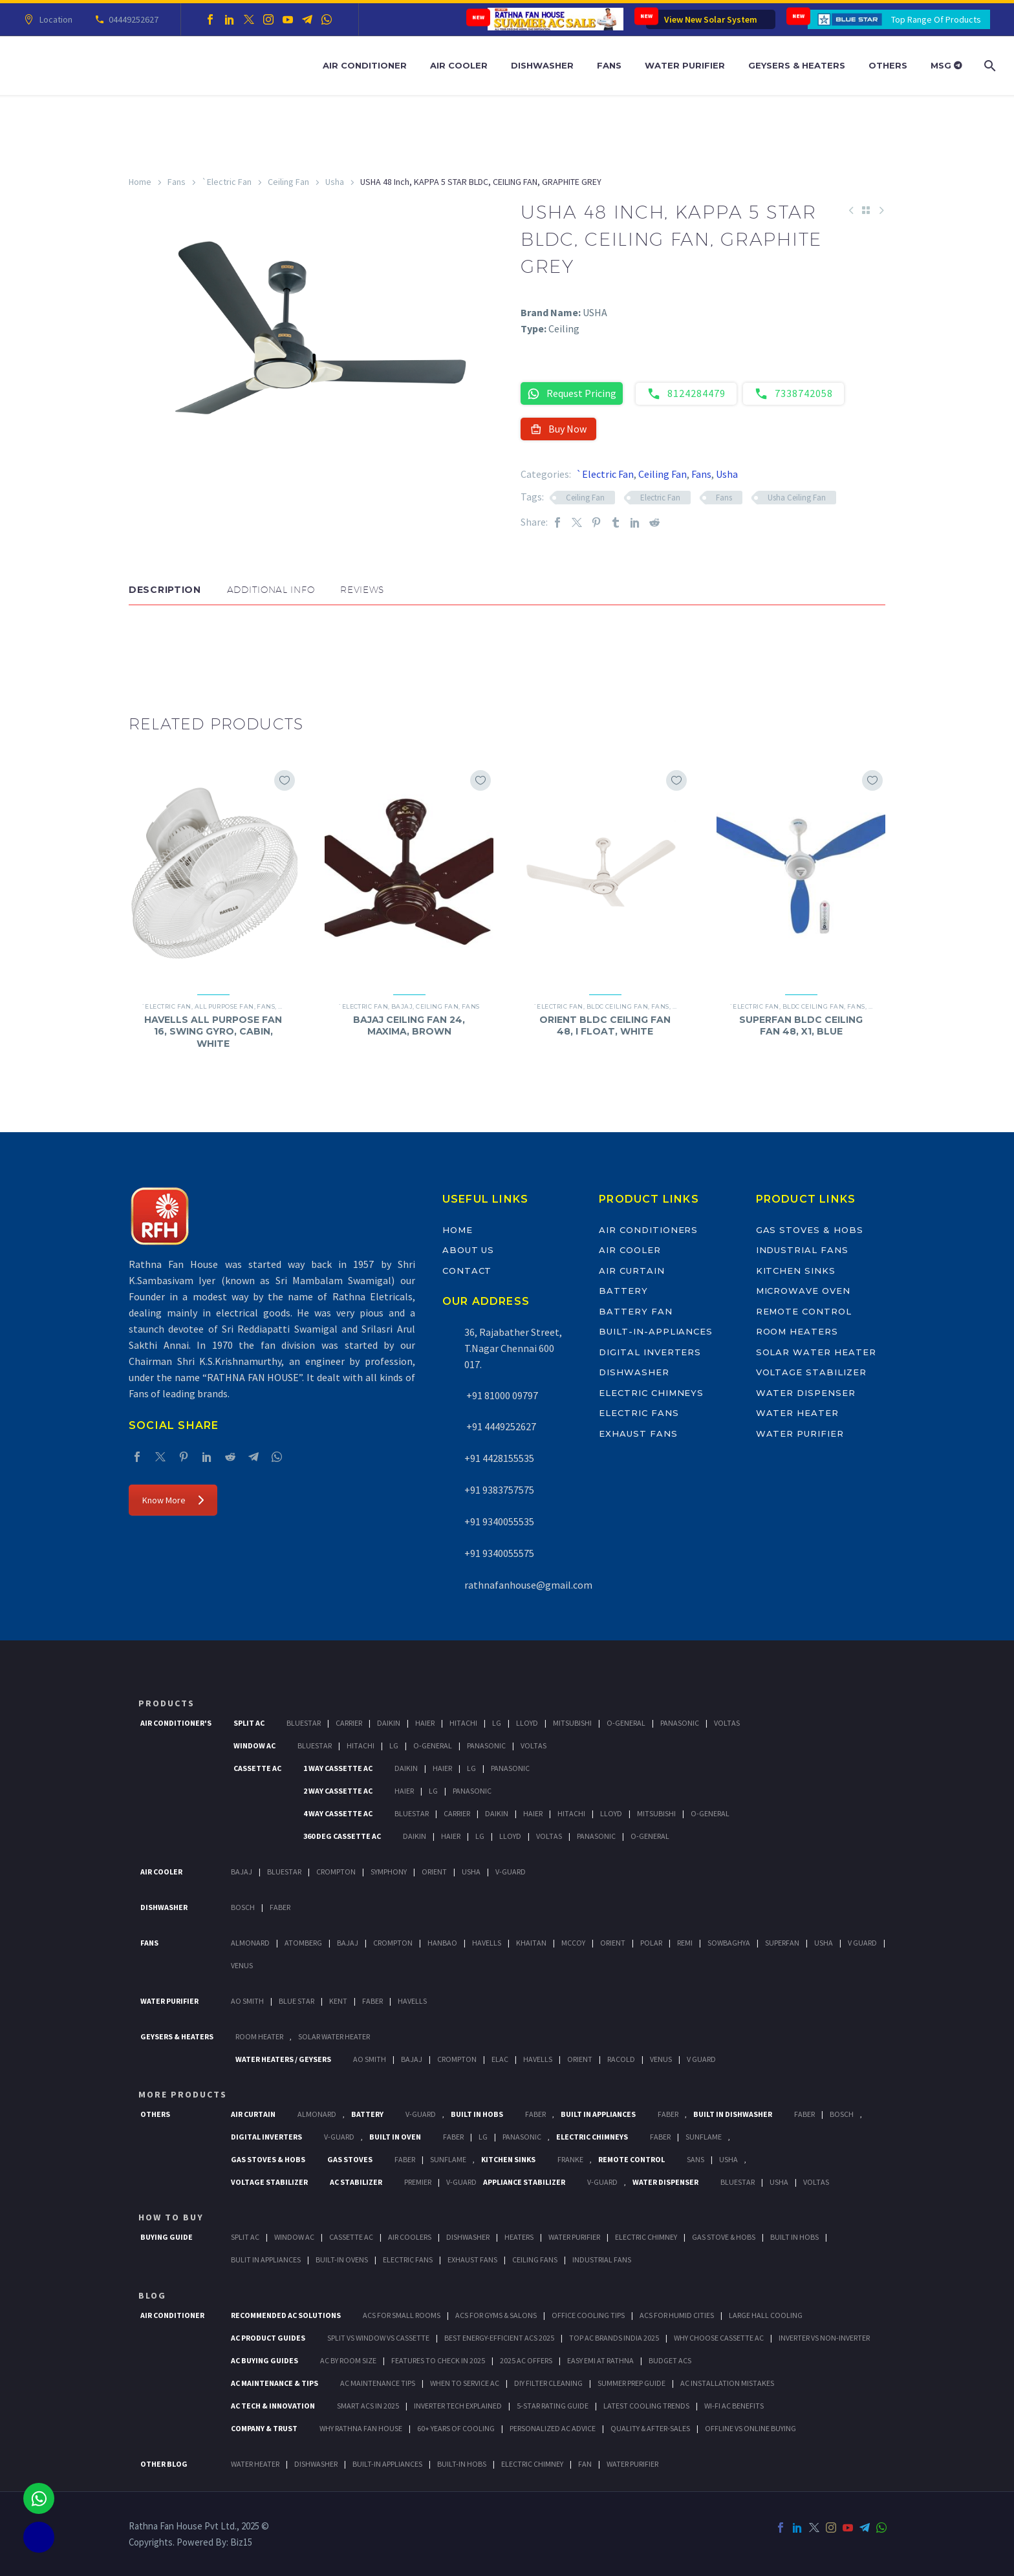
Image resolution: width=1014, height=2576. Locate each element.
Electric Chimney (646, 2237)
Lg (496, 1723)
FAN (585, 2464)
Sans (695, 2159)
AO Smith (247, 2001)
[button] (142, 644)
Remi (685, 1943)
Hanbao (442, 1943)
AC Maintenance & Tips (274, 2383)
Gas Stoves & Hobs (809, 1230)
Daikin (388, 1723)
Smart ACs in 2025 (368, 2405)
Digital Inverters (650, 1352)
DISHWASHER (316, 2464)
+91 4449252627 (500, 1426)
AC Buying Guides (264, 2360)
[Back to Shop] (865, 210)
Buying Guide (166, 2237)
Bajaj (402, 1006)
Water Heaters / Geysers (283, 2059)
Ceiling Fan (288, 182)
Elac (499, 2059)
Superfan (782, 1943)
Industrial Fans (802, 1250)
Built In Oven (395, 2136)
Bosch (243, 1907)
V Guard (862, 1943)
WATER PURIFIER (632, 2464)
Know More (173, 1500)
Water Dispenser (806, 1393)
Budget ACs (670, 2360)
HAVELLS (412, 2001)
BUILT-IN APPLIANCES (387, 2464)
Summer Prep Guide (631, 2383)
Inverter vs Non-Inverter (824, 2338)
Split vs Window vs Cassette (378, 2338)
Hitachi (463, 1723)
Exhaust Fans (638, 1433)
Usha (334, 182)
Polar (651, 1943)
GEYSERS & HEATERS (176, 2036)
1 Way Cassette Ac (337, 1768)
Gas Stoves (349, 2159)
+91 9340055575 (499, 1553)
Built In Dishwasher (732, 2114)
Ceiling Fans (534, 2259)
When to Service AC (464, 2383)
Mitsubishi (572, 1723)
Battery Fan (635, 1311)
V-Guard (510, 1871)
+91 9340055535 (499, 1521)
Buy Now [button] (558, 428)
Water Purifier (685, 65)
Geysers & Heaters (796, 65)
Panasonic (679, 1723)
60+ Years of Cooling (456, 2428)
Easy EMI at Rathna (600, 2360)
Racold (621, 2059)
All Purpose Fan (224, 1006)
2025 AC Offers (526, 2360)
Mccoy (573, 1943)
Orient (434, 1871)
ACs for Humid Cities (677, 2315)
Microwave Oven (803, 1290)
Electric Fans (638, 1413)
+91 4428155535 (499, 1458)
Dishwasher (542, 65)
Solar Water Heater (816, 1352)
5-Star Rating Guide (552, 2405)
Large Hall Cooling (766, 2315)
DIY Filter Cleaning (548, 2383)
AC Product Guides (268, 2338)
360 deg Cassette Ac (342, 1836)
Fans (609, 65)
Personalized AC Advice (553, 2428)
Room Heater (259, 2036)
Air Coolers (409, 2237)
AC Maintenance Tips (377, 2383)
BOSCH (842, 2114)
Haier (425, 1723)
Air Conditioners (648, 1230)
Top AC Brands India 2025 (614, 2338)
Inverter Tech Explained (458, 2405)
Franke (570, 2159)
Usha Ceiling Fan (797, 497)
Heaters (519, 2237)
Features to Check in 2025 (438, 2360)
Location (54, 19)
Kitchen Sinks (796, 1270)
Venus (242, 1965)
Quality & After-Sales (650, 2428)
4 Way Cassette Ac (337, 1813)
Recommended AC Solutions (286, 2315)
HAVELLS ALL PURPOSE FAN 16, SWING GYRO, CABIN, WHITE (213, 1031)
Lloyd (527, 1723)
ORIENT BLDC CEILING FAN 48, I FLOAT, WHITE (605, 1025)
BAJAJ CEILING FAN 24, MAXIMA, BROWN (409, 1025)
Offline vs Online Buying (750, 2428)
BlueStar (303, 1723)
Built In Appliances (598, 2114)
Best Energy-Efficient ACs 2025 (499, 2338)
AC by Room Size (348, 2360)
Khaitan (531, 1943)
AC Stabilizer (356, 2182)
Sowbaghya (728, 1943)
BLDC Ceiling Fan (617, 1006)
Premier (417, 2182)
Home (140, 182)
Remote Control (804, 1311)
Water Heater (797, 1413)
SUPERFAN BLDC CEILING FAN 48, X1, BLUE (801, 1025)
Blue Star (296, 2001)
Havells (486, 1943)
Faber (280, 1907)
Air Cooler (459, 65)
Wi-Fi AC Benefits (734, 2405)
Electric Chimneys (651, 1393)
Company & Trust (264, 2428)
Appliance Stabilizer (524, 2182)
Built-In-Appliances (656, 1331)
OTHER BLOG (164, 2464)
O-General (626, 1723)
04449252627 (131, 19)
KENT (338, 2001)
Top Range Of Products (936, 19)
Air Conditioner (365, 65)
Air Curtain (631, 1270)
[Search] (988, 66)
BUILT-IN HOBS (461, 2464)
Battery (623, 1290)
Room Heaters (797, 1331)
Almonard (250, 1943)
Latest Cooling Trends (646, 2405)
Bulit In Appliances (266, 2259)
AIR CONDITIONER (172, 2315)
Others (887, 65)
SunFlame (703, 2136)
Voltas (727, 1723)
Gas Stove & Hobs (723, 2237)
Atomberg (303, 1943)
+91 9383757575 (499, 1489)
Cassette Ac (257, 1768)
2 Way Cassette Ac (337, 1791)
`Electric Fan (227, 182)
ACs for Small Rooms (401, 2315)
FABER (372, 2001)
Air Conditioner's (175, 1723)
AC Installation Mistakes (727, 2383)
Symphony (389, 1871)
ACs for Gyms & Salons (496, 2315)
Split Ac (248, 1723)
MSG (946, 65)
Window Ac (254, 1745)
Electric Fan (660, 497)
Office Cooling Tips (588, 2315)
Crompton (336, 1871)
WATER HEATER (255, 2464)
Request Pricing (571, 393)
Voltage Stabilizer (811, 1372)
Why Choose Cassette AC (719, 2338)
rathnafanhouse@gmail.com (528, 1584)
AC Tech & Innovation (273, 2405)
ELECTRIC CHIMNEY (532, 2464)
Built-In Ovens (342, 2259)
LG (483, 2136)
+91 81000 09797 (501, 1395)
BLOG (152, 2295)
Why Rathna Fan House (360, 2428)
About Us (468, 1250)
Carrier (349, 1723)
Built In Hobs (477, 2114)
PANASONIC (521, 2136)
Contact (467, 1270)
